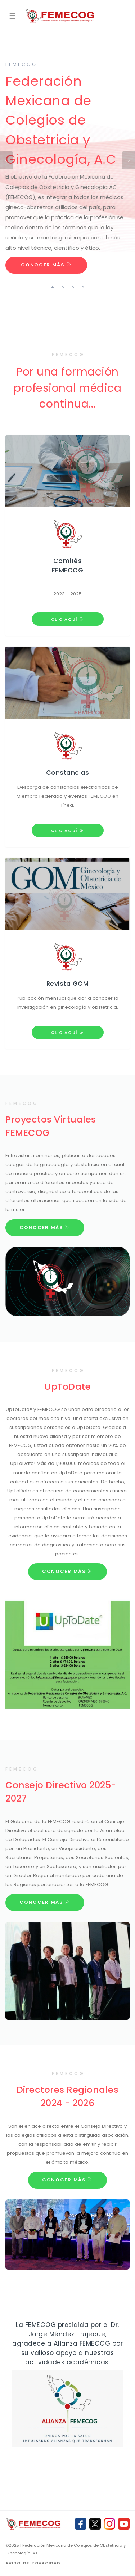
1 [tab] (52, 287)
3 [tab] (73, 287)
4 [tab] (83, 287)
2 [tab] (63, 287)
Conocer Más (46, 264)
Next (128, 160)
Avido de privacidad (32, 2563)
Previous (6, 160)
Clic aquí (67, 619)
